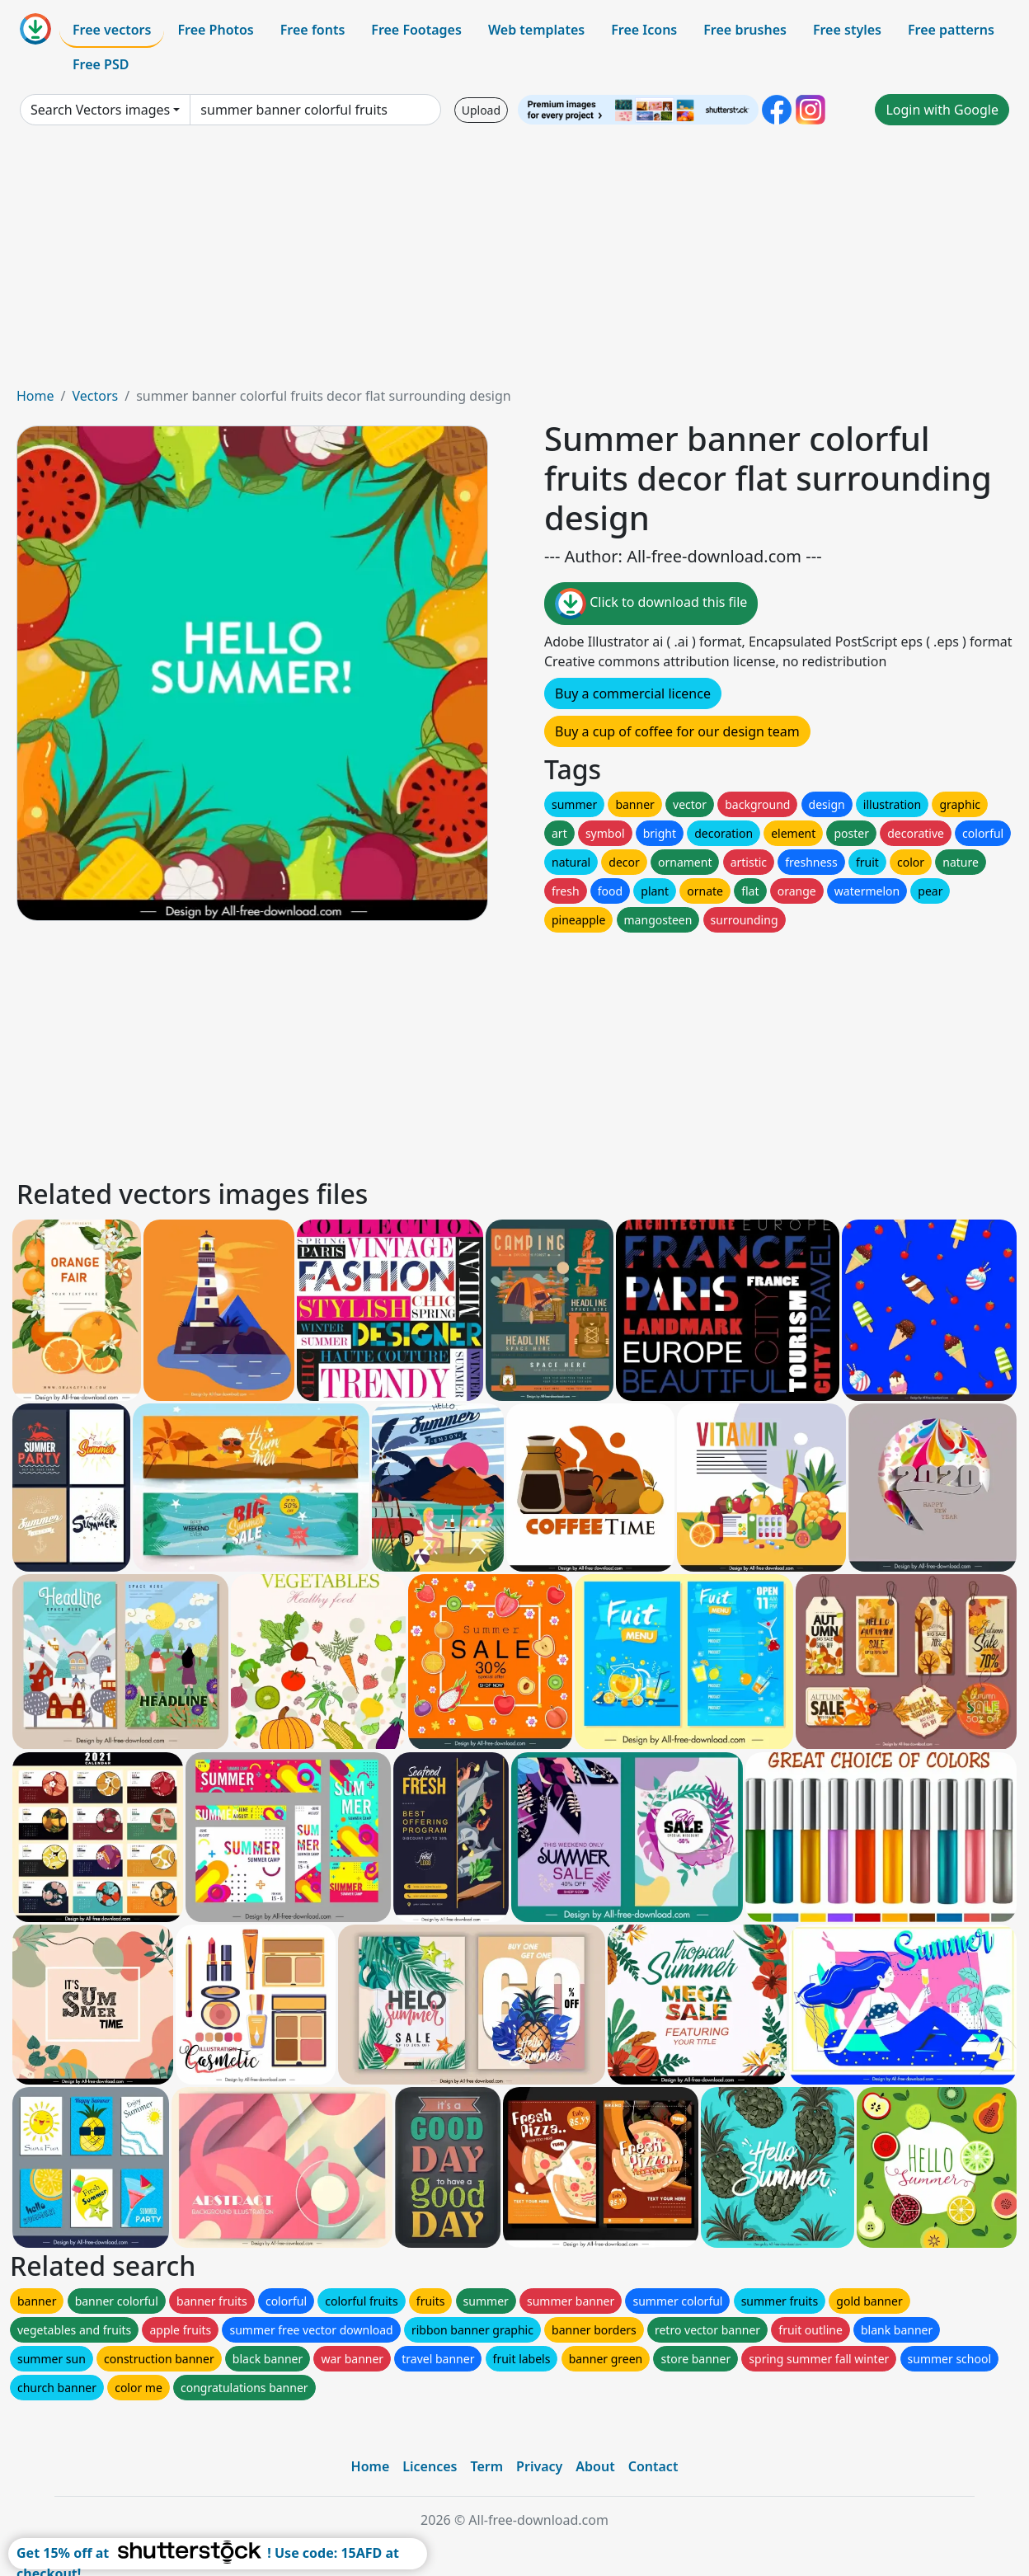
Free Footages (416, 30)
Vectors (95, 396)
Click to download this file (651, 603)
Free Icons (644, 30)
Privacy (539, 2466)
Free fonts (312, 30)
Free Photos (215, 30)
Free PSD (101, 64)
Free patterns (951, 30)
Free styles (847, 30)
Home (35, 396)
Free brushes (745, 30)
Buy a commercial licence (633, 693)
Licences (429, 2466)
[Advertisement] (514, 262)
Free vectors (112, 30)
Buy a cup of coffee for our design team (677, 731)
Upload (481, 110)
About (595, 2466)
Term (486, 2466)
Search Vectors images (100, 110)
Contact (653, 2466)
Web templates (536, 30)
